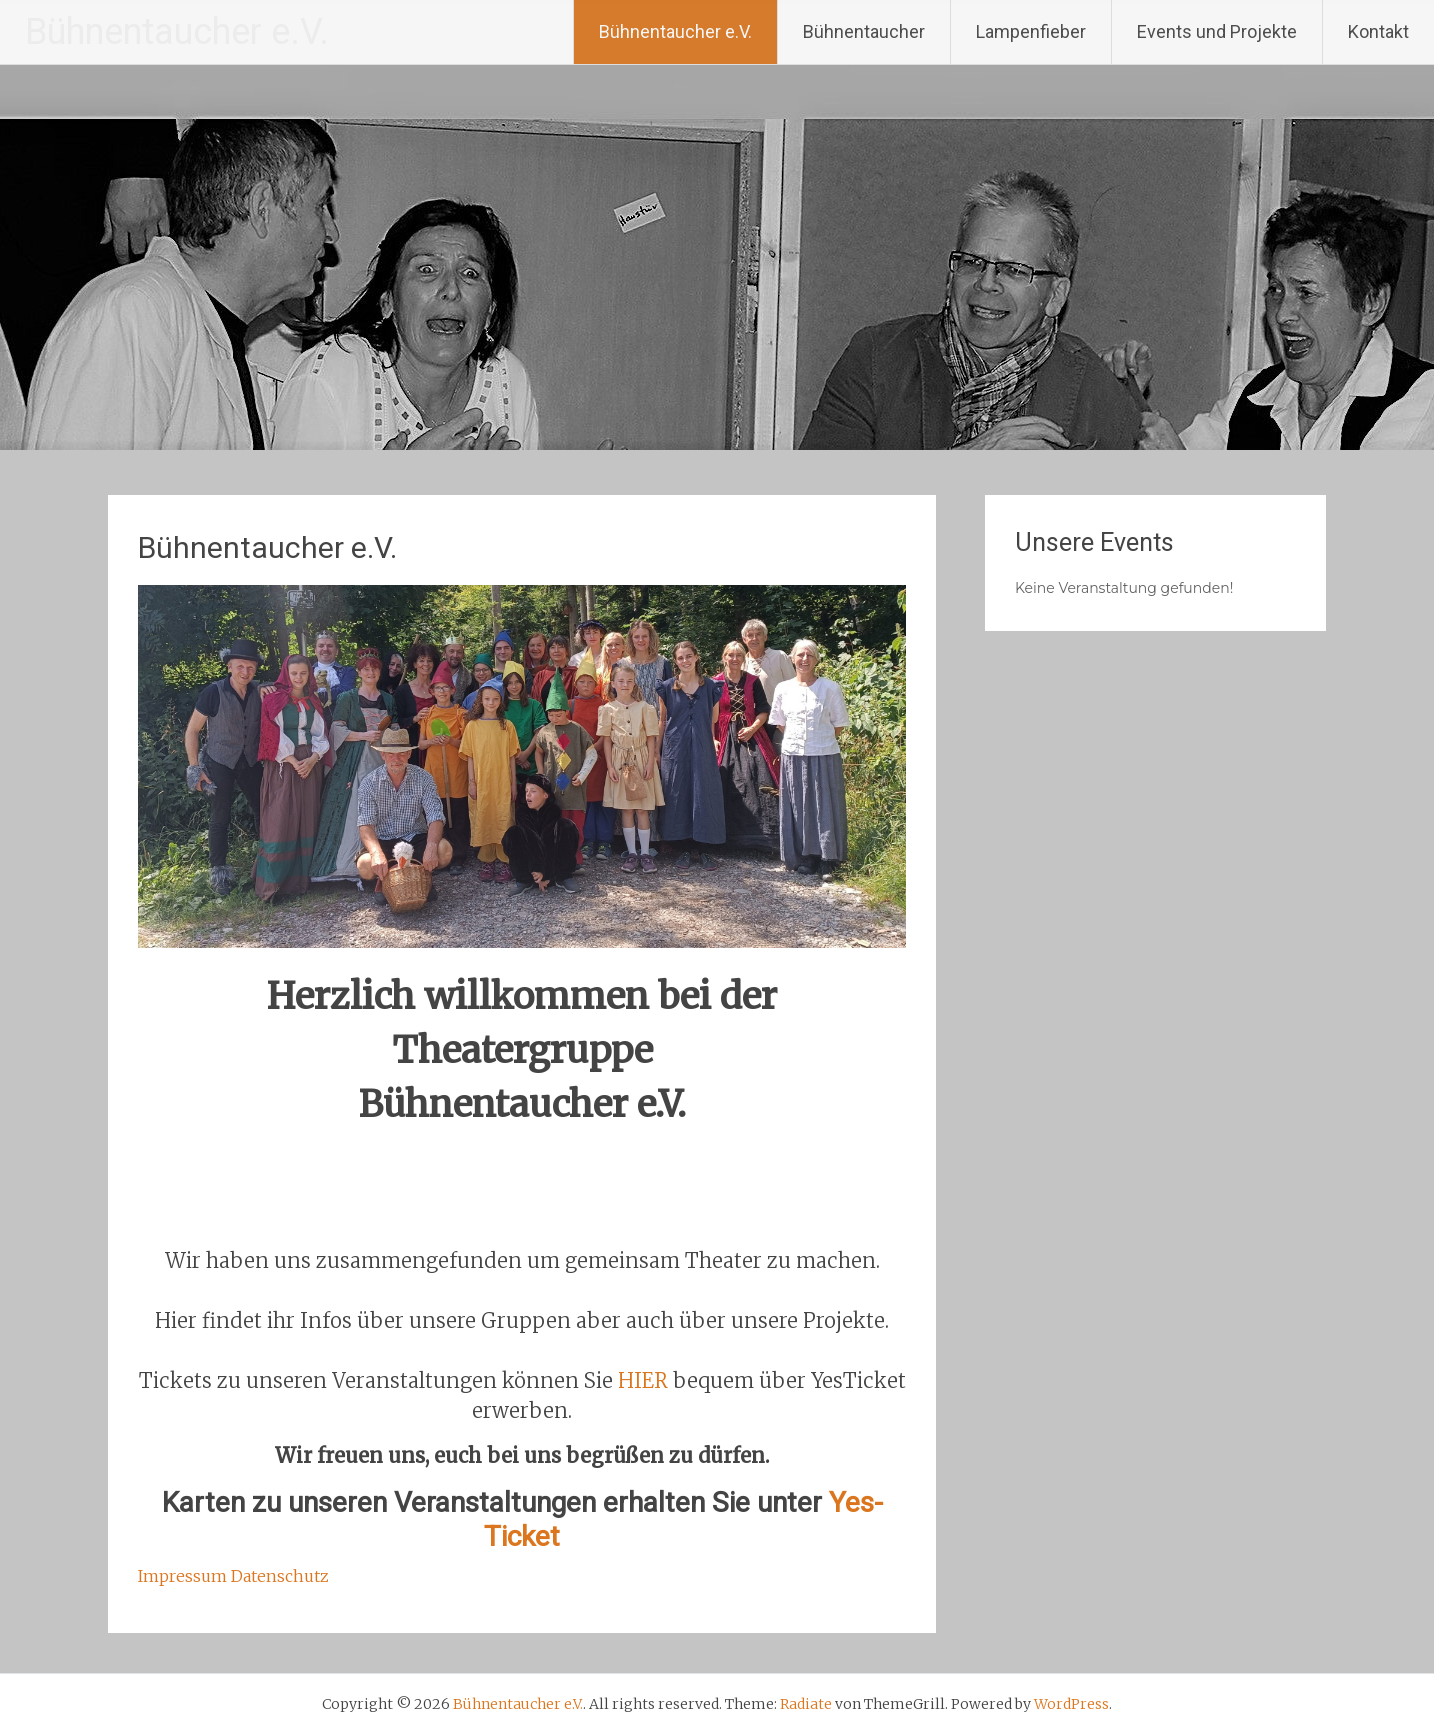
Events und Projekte (1217, 31)
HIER (643, 1380)
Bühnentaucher (864, 31)
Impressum (182, 1576)
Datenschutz (280, 1576)
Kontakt (1378, 31)
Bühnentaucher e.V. (177, 32)
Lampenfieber (1031, 31)
